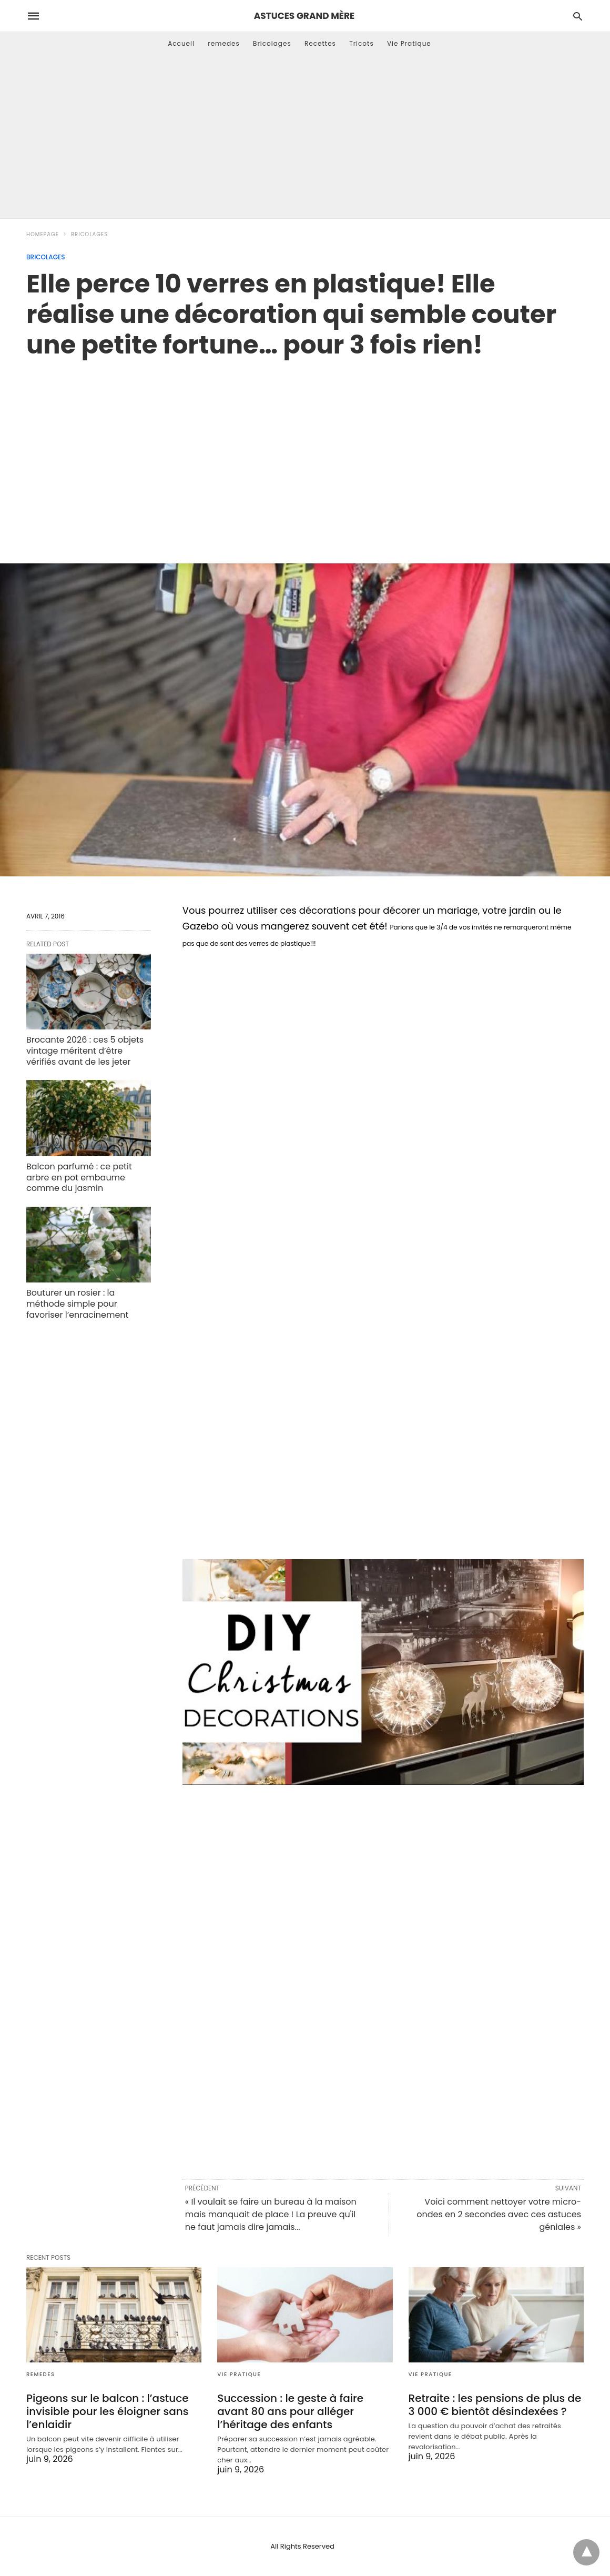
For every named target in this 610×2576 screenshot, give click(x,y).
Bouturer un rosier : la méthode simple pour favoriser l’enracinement (77, 1304)
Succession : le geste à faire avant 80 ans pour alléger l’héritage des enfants (290, 2411)
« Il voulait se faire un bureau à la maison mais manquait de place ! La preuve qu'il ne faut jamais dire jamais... (271, 2214)
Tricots (361, 43)
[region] (305, 450)
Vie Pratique (409, 43)
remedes (224, 43)
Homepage (42, 234)
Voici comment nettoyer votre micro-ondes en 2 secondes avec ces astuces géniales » (498, 2214)
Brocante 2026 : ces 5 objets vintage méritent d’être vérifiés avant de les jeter (85, 1051)
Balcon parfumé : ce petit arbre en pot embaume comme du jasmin (79, 1177)
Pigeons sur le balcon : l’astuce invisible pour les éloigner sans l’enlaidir (107, 2411)
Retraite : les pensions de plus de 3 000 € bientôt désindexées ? (495, 2405)
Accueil (181, 43)
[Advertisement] (305, 139)
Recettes (320, 43)
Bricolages (272, 43)
